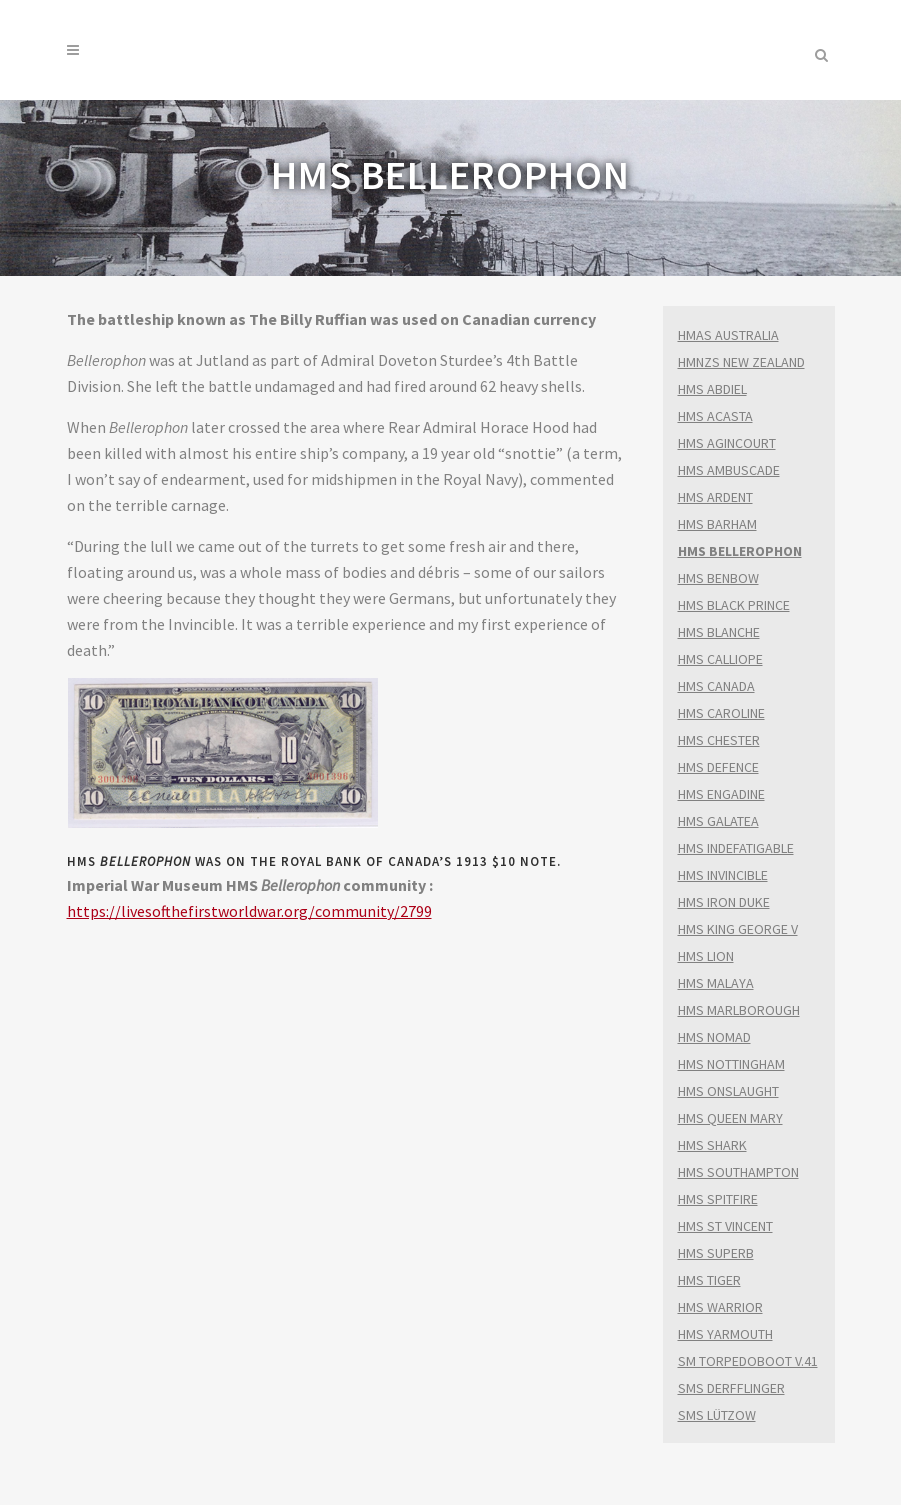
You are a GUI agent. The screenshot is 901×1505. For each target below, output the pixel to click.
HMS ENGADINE (721, 794)
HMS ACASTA (715, 416)
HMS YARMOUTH (725, 1334)
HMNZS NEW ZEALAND (741, 362)
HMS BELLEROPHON (740, 551)
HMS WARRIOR (720, 1307)
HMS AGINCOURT (727, 443)
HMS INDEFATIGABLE (736, 848)
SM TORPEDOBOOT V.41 (748, 1361)
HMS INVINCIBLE (723, 875)
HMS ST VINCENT (725, 1226)
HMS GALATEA (718, 821)
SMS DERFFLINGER (731, 1388)
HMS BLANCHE (719, 632)
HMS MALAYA (716, 983)
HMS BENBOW (718, 578)
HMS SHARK (712, 1145)
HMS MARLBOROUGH (739, 1010)
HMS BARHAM (717, 524)
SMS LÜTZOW (717, 1415)
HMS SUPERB (716, 1253)
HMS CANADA (716, 686)
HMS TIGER (709, 1280)
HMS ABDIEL (712, 389)
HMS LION (706, 956)
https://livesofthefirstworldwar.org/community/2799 (249, 911)
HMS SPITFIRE (718, 1199)
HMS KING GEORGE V (738, 929)
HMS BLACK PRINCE (734, 605)
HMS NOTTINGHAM (731, 1064)
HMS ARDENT (715, 497)
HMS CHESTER (719, 740)
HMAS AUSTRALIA (728, 335)
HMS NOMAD (714, 1037)
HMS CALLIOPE (720, 659)
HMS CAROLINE (721, 713)
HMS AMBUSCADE (729, 470)
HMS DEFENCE (718, 767)
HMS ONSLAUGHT (728, 1091)
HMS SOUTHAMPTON (738, 1172)
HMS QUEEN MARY (730, 1118)
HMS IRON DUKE (724, 902)
